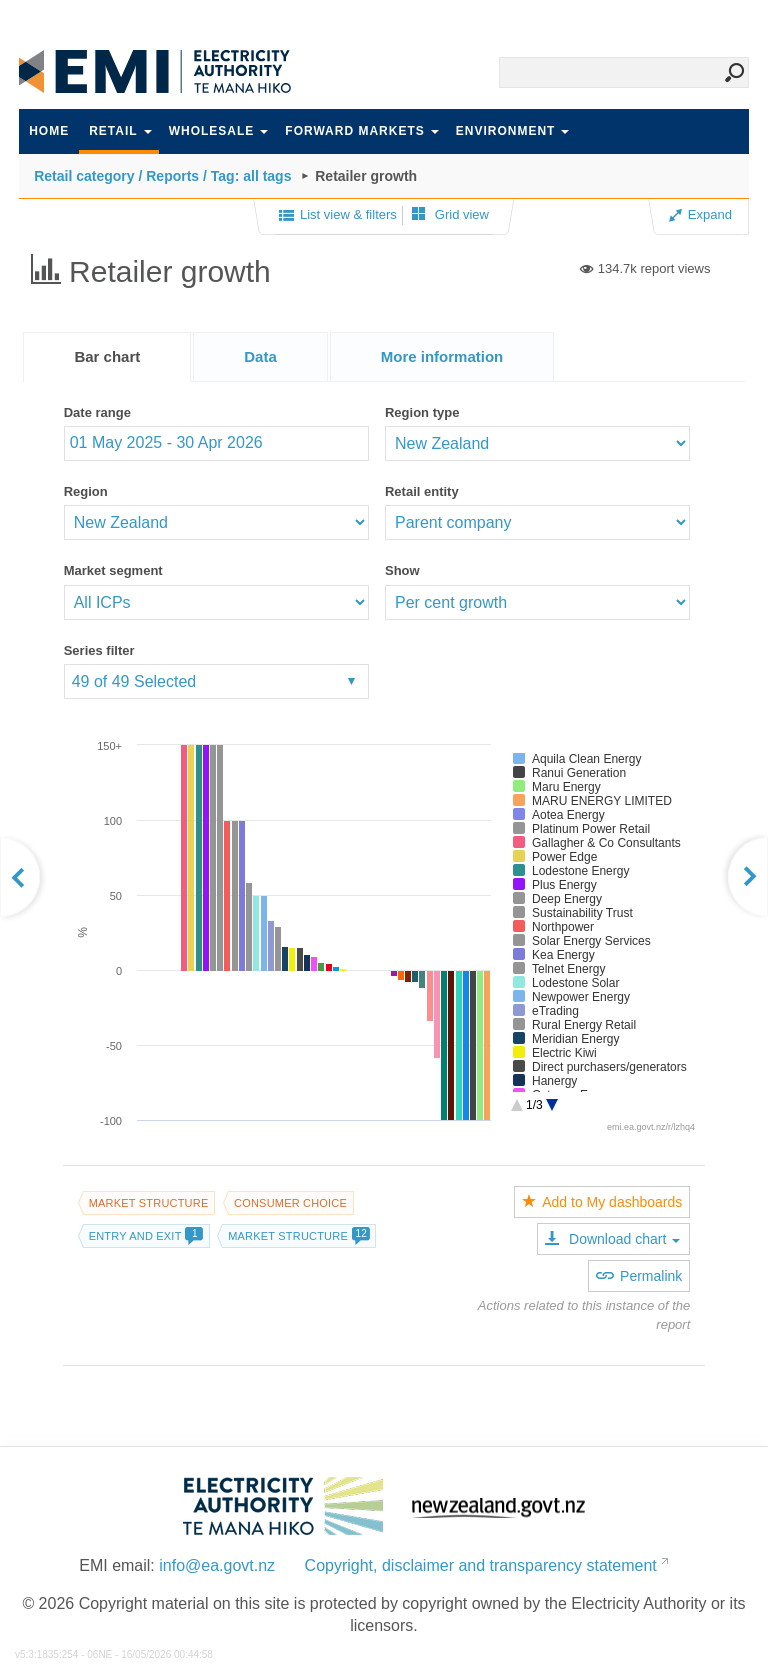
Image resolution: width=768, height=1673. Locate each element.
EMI (169, 71)
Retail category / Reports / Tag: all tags (162, 176)
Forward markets (361, 131)
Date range (97, 412)
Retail (120, 131)
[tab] (107, 357)
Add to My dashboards (602, 1202)
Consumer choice (290, 1203)
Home (49, 131)
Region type (422, 412)
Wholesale (219, 131)
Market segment (113, 570)
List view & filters (338, 216)
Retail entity (422, 491)
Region (86, 491)
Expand (700, 214)
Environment (513, 131)
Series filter (99, 650)
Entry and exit (146, 1236)
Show (402, 570)
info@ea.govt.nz (217, 1565)
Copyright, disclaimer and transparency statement (481, 1565)
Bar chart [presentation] (107, 356)
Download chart (612, 1239)
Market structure (149, 1203)
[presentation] (442, 357)
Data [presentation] (260, 356)
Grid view (450, 214)
